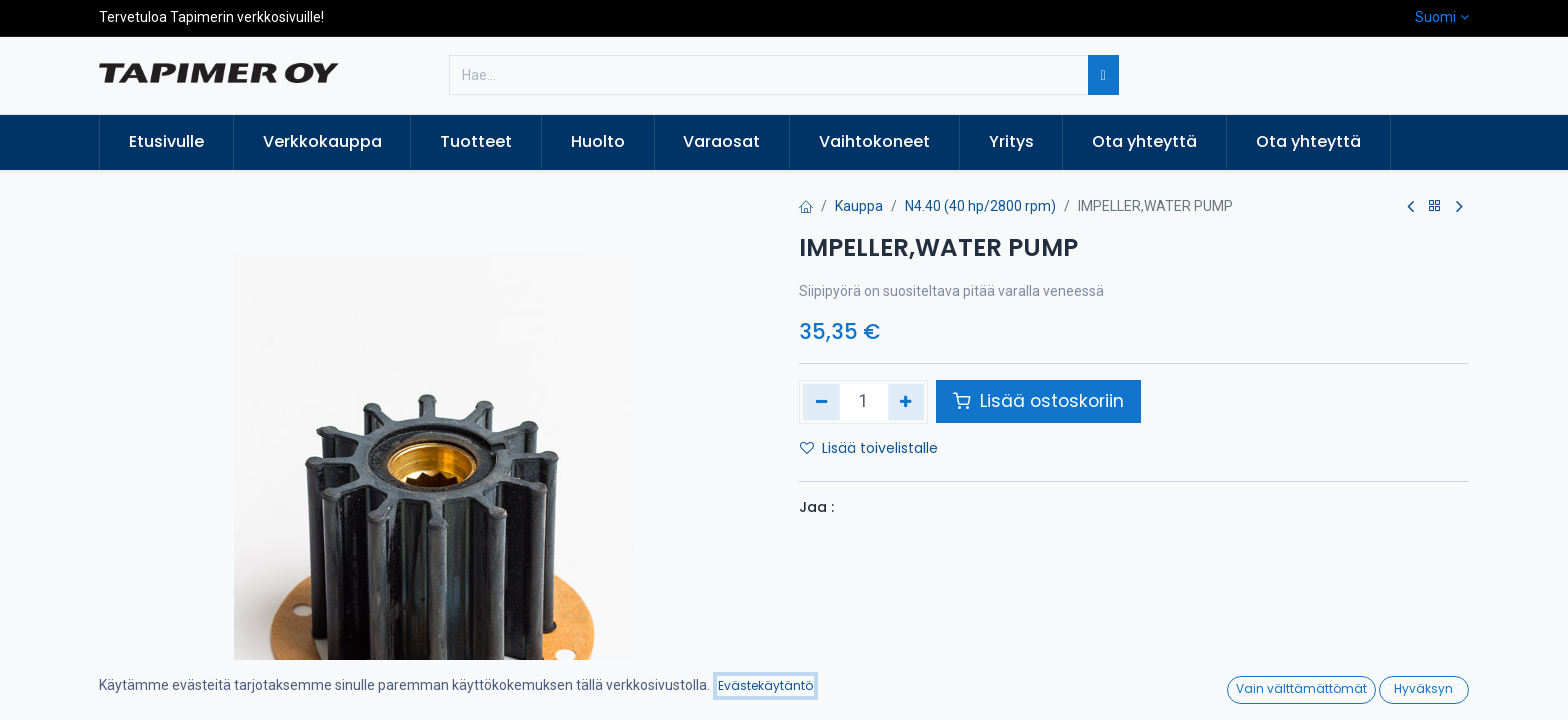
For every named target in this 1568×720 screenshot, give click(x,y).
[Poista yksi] (821, 402)
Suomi (1435, 17)
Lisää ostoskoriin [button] (1038, 401)
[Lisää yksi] (906, 402)
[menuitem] (166, 142)
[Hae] (1103, 75)
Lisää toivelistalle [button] (869, 448)
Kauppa (859, 206)
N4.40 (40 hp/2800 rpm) (980, 206)
